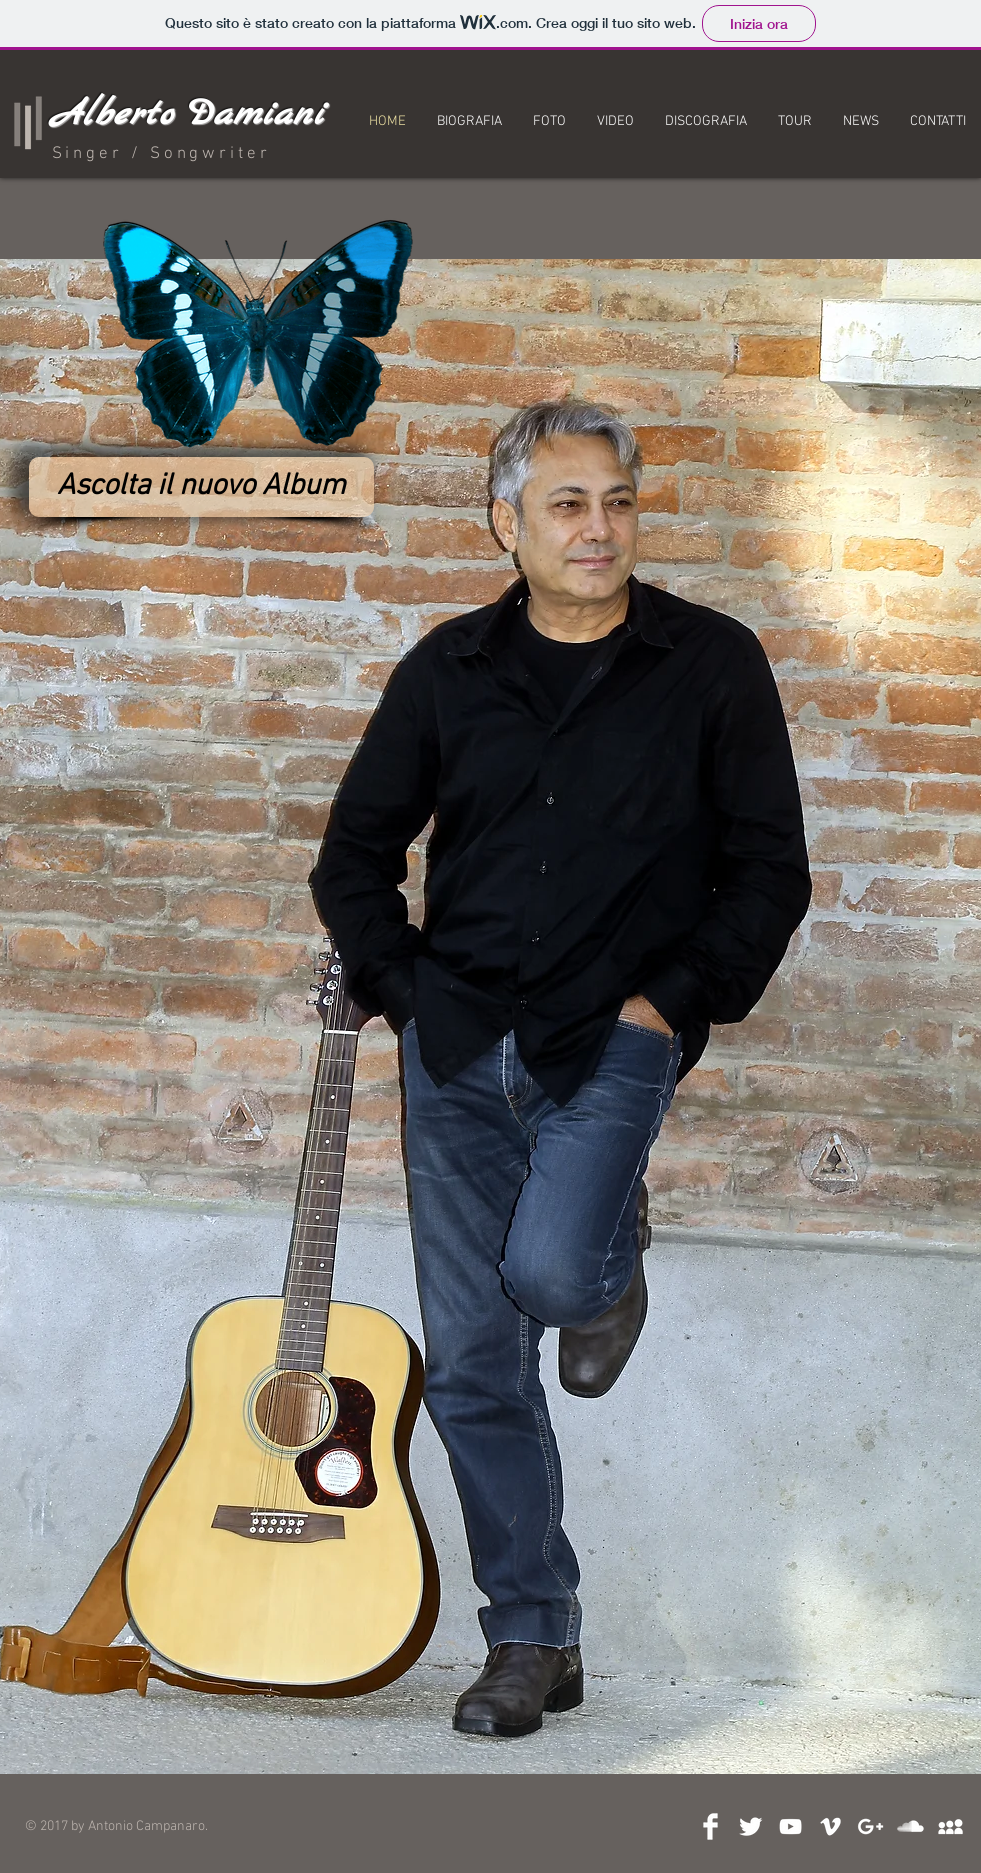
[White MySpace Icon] (950, 1826)
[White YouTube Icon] (790, 1826)
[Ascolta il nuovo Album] (201, 487)
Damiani (255, 115)
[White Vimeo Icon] (830, 1826)
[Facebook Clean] (710, 1826)
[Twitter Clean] (750, 1826)
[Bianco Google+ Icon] (870, 1826)
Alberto (113, 115)
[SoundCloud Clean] (910, 1826)
